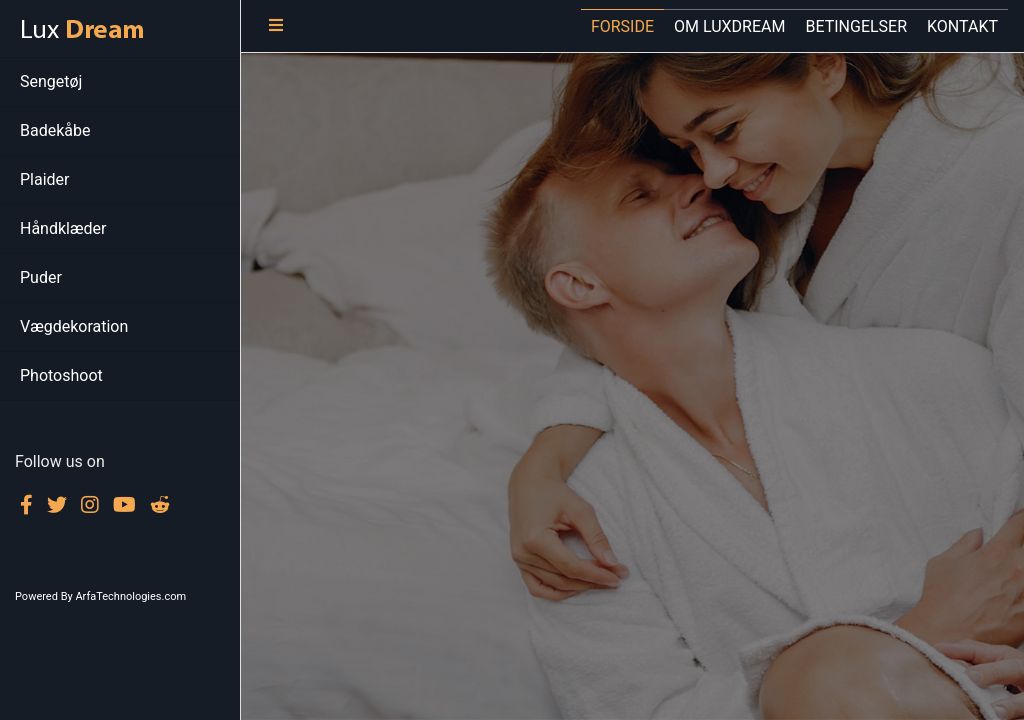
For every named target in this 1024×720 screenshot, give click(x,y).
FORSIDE (622, 26)
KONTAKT (962, 26)
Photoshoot (61, 375)
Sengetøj (51, 81)
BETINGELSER (856, 26)
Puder (41, 277)
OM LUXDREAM (729, 26)
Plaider (45, 179)
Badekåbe (55, 130)
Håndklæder (63, 228)
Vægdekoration (74, 326)
